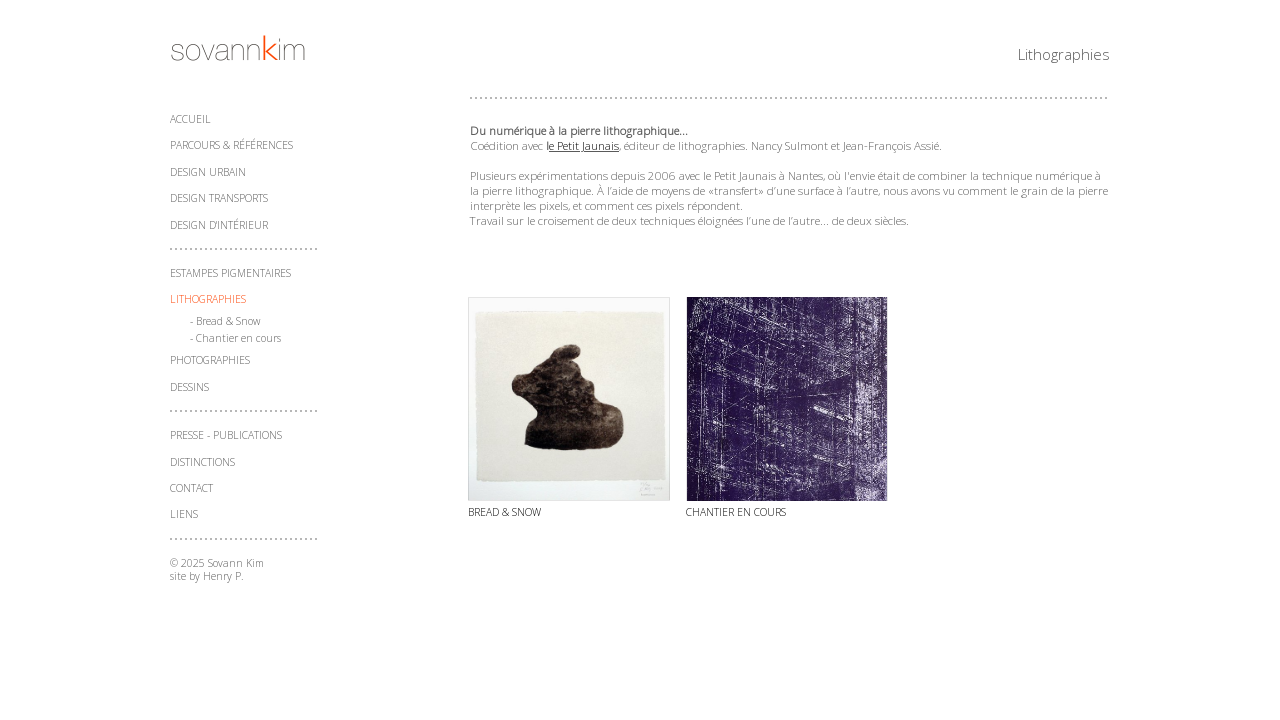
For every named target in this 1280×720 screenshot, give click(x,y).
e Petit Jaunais (584, 145)
